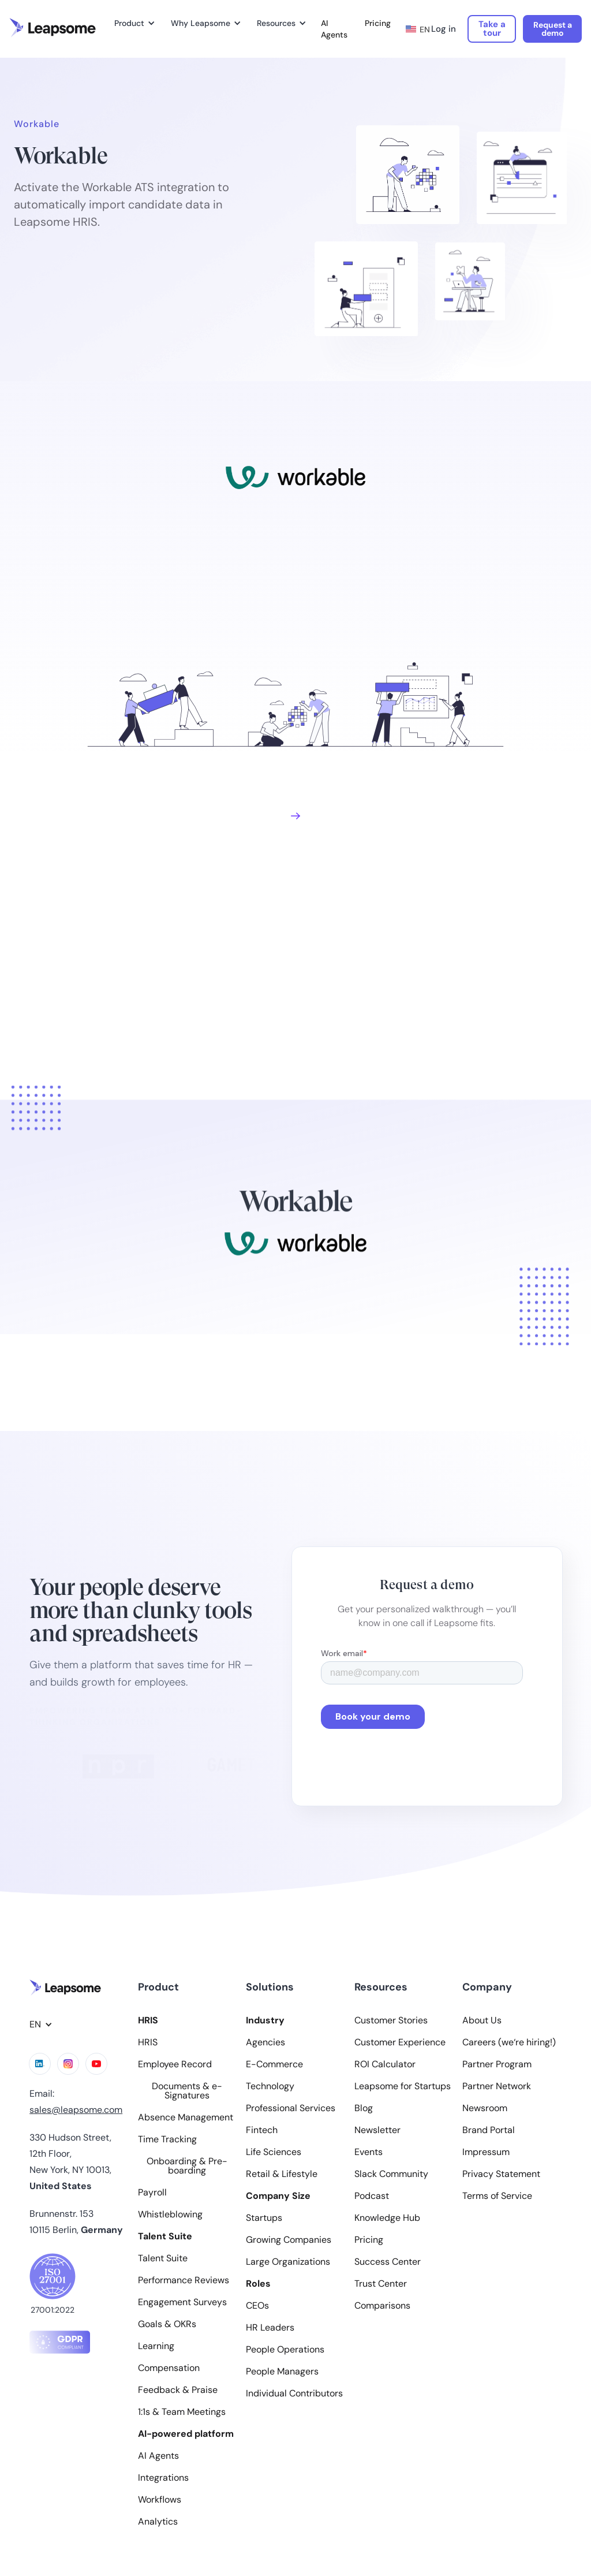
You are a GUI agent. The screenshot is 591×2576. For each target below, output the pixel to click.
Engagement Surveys (182, 2302)
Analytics (158, 2521)
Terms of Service (497, 2196)
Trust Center (380, 2283)
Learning (156, 2346)
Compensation (169, 2368)
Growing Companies (288, 2240)
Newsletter (377, 2130)
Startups (264, 2218)
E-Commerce (274, 2064)
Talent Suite (163, 2258)
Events (368, 2152)
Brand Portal (488, 2130)
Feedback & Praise (178, 2390)
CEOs (257, 2305)
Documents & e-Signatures (187, 2091)
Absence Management (185, 2117)
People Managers (282, 2371)
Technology (270, 2086)
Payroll (152, 2192)
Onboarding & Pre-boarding (187, 2166)
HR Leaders (270, 2327)
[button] (132, 23)
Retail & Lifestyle (281, 2174)
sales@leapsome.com (75, 2110)
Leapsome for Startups (402, 2086)
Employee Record (175, 2064)
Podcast (371, 2196)
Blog (363, 2108)
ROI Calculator (385, 2064)
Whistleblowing (170, 2214)
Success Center (387, 2261)
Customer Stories (391, 2020)
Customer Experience (400, 2042)
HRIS (148, 2042)
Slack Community (391, 2174)
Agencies (265, 2042)
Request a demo (552, 29)
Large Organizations (288, 2261)
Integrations (163, 2477)
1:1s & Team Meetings (182, 2412)
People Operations (285, 2349)
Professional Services (290, 2108)
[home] (52, 28)
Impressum (486, 2152)
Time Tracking (167, 2139)
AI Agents (334, 29)
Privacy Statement (501, 2174)
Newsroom (484, 2108)
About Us (482, 2020)
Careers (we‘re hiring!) (509, 2042)
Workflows (159, 2499)
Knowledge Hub (387, 2218)
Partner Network (496, 2086)
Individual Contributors (294, 2393)
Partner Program (497, 2064)
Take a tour (492, 28)
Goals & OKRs (167, 2324)
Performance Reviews (183, 2280)
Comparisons (382, 2305)
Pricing (378, 23)
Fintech (262, 2130)
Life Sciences (273, 2152)
